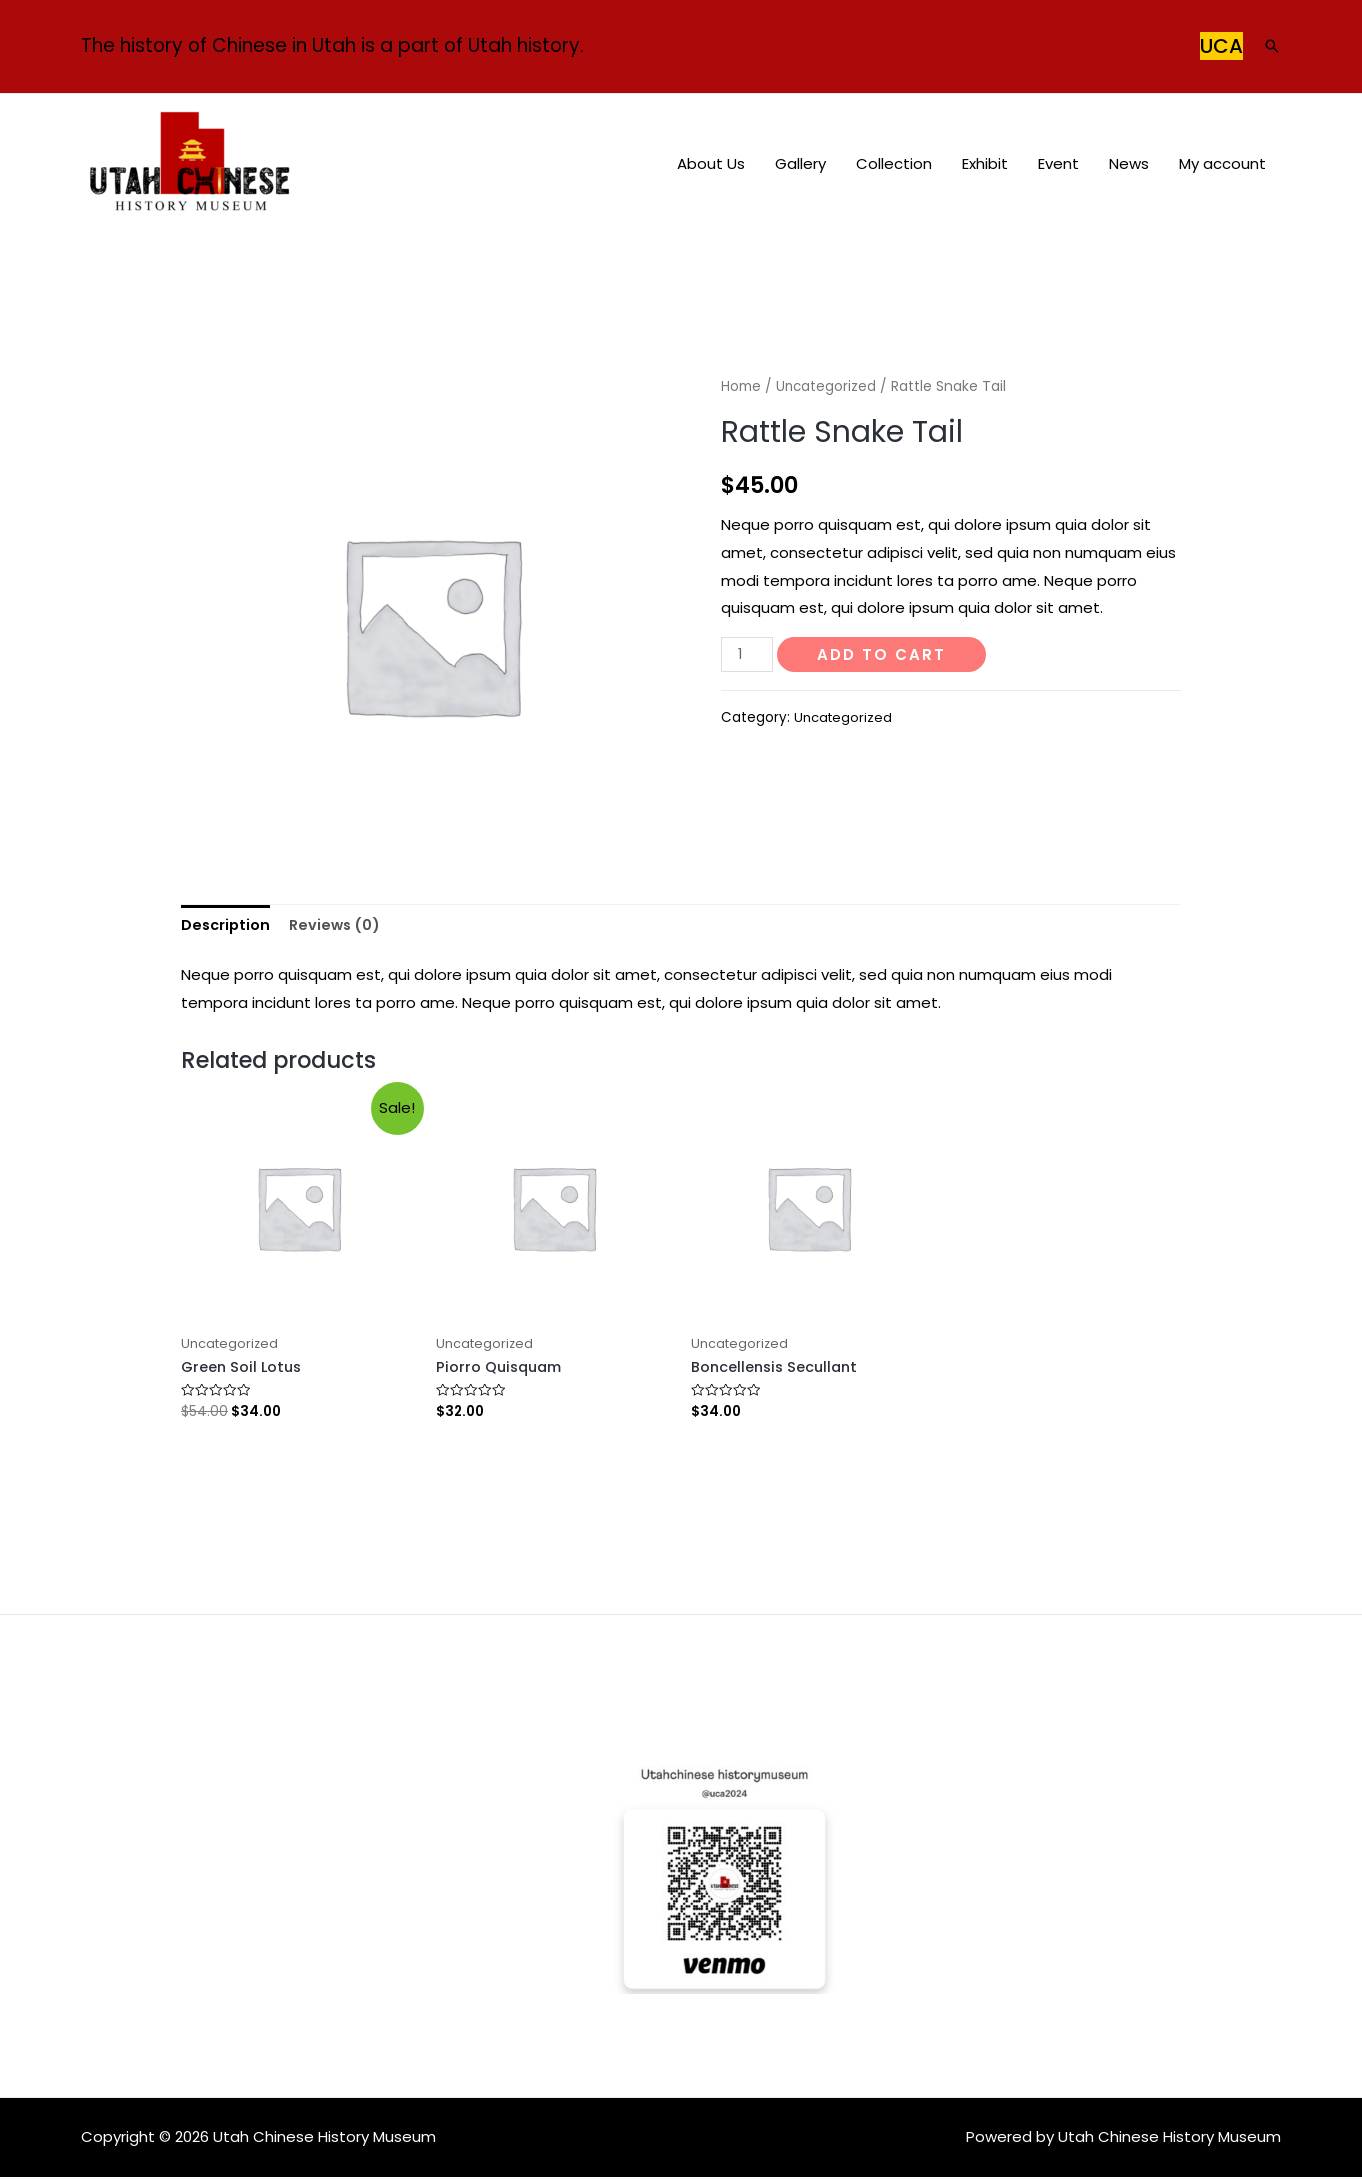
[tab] (227, 926)
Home (741, 386)
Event (1058, 163)
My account (1222, 163)
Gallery (800, 163)
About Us (711, 163)
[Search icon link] (1272, 46)
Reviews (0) (339, 926)
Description (227, 926)
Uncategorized (827, 386)
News (1129, 163)
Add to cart (883, 654)
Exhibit (985, 163)
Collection (894, 163)
